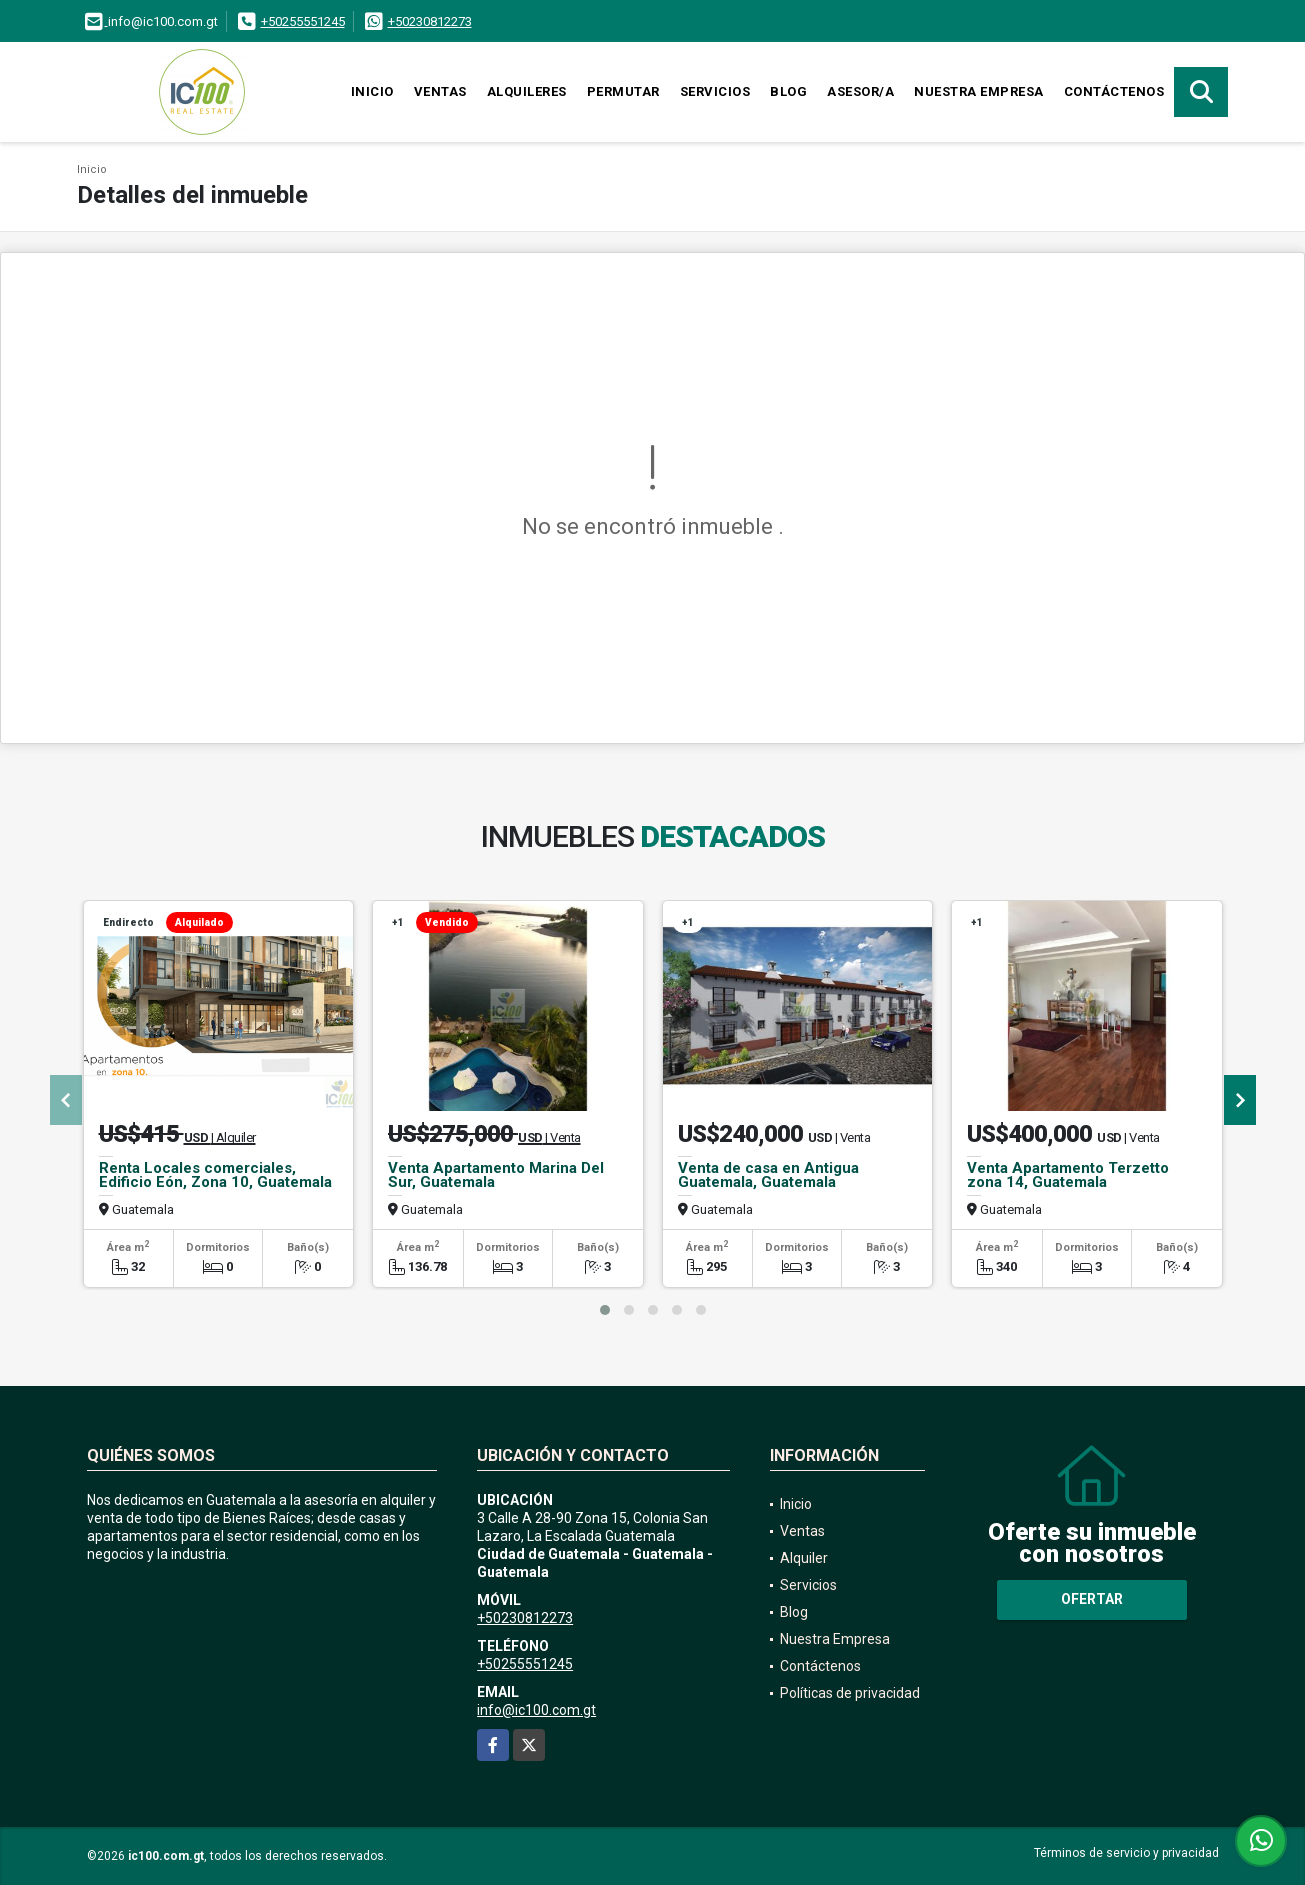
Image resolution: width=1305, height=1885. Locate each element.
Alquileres (527, 91)
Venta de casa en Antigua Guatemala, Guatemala (768, 1175)
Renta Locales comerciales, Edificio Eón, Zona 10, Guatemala (215, 1175)
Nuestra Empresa (979, 91)
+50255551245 (303, 21)
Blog (788, 91)
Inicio (372, 91)
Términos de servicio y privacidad (1126, 1853)
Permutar (623, 91)
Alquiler (804, 1558)
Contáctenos (1114, 91)
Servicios (715, 91)
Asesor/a (860, 91)
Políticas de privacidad (850, 1693)
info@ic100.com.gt (536, 1710)
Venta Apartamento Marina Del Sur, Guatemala (496, 1175)
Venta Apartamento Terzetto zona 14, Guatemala (1068, 1175)
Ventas (440, 91)
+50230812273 (430, 21)
